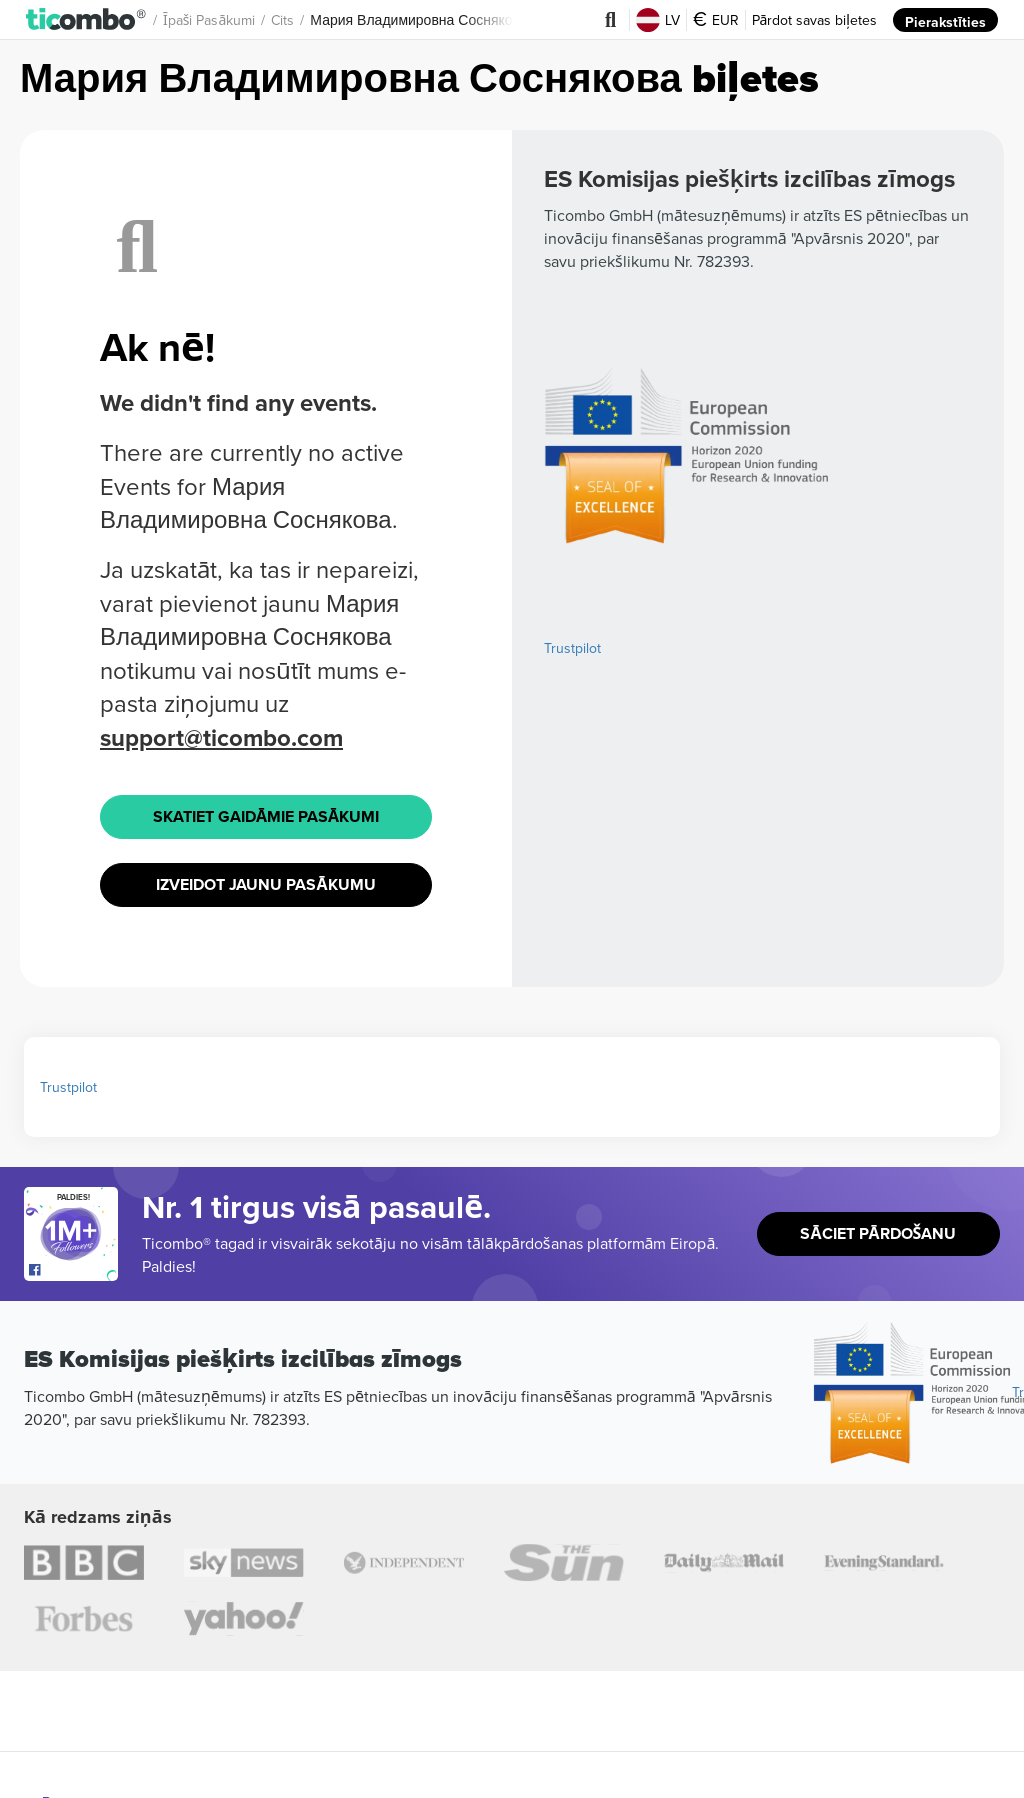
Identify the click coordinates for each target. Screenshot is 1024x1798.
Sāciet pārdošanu (878, 1226)
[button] (86, 19)
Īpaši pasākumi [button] (209, 19)
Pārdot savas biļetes (813, 19)
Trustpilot (572, 681)
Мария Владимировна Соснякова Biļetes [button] (442, 19)
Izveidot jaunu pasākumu (266, 879)
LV (657, 20)
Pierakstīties (945, 19)
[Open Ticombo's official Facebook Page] (73, 1263)
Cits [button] (282, 19)
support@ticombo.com (226, 737)
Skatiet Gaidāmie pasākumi (265, 815)
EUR (715, 20)
